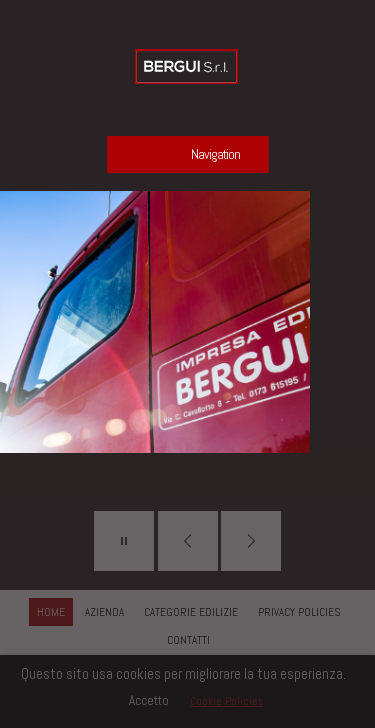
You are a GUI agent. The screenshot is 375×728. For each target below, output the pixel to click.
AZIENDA (104, 612)
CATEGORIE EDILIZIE (191, 612)
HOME (51, 612)
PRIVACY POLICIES (299, 612)
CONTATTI (188, 640)
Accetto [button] (149, 700)
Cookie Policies (226, 701)
